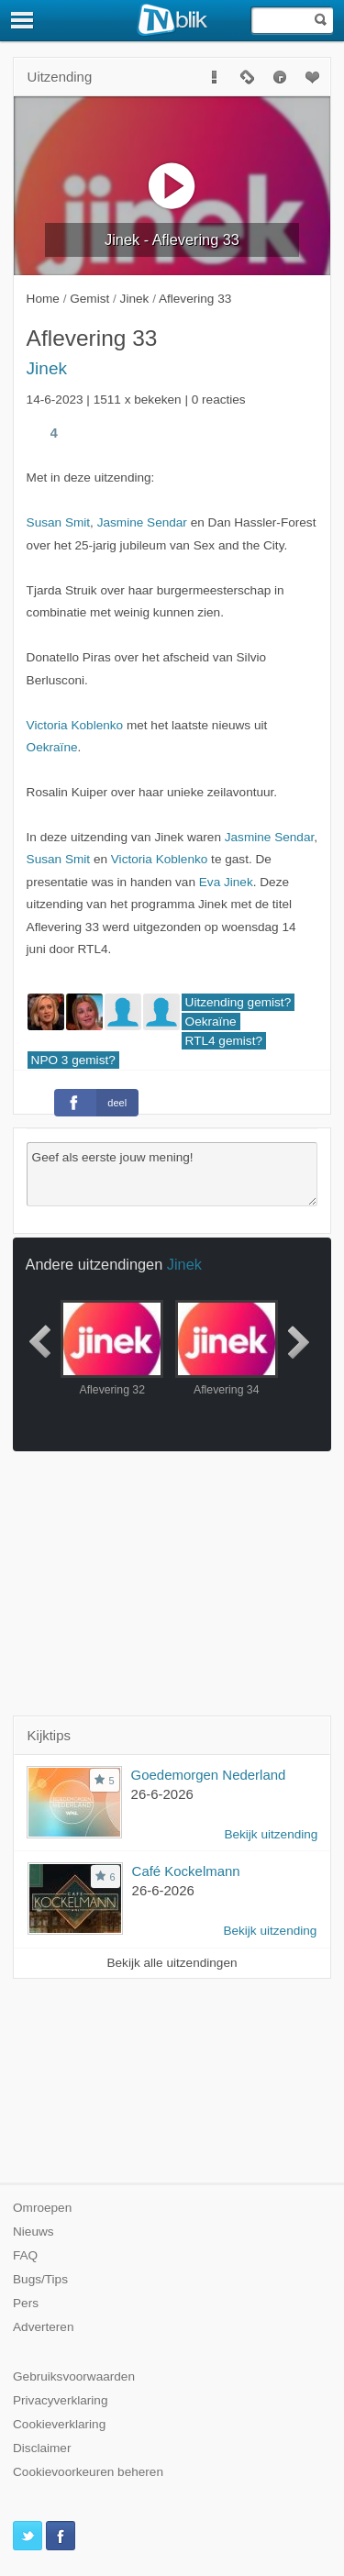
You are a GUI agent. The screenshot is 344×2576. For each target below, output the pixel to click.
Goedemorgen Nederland (208, 1774)
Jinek (47, 368)
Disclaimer (42, 2448)
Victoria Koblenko (75, 725)
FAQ (25, 2255)
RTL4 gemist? (223, 1041)
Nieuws (33, 2231)
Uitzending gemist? (238, 1002)
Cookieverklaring (59, 2424)
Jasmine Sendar (142, 522)
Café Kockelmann (186, 1871)
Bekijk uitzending (270, 1834)
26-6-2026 (162, 1794)
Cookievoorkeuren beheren (88, 2472)
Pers (26, 2303)
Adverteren (43, 2327)
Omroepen (42, 2208)
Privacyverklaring (60, 2400)
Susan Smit (59, 522)
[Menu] (23, 20)
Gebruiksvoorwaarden (74, 2376)
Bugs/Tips (40, 2279)
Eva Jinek (226, 882)
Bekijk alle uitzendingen (171, 1963)
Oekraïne (52, 747)
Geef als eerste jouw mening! (172, 1174)
